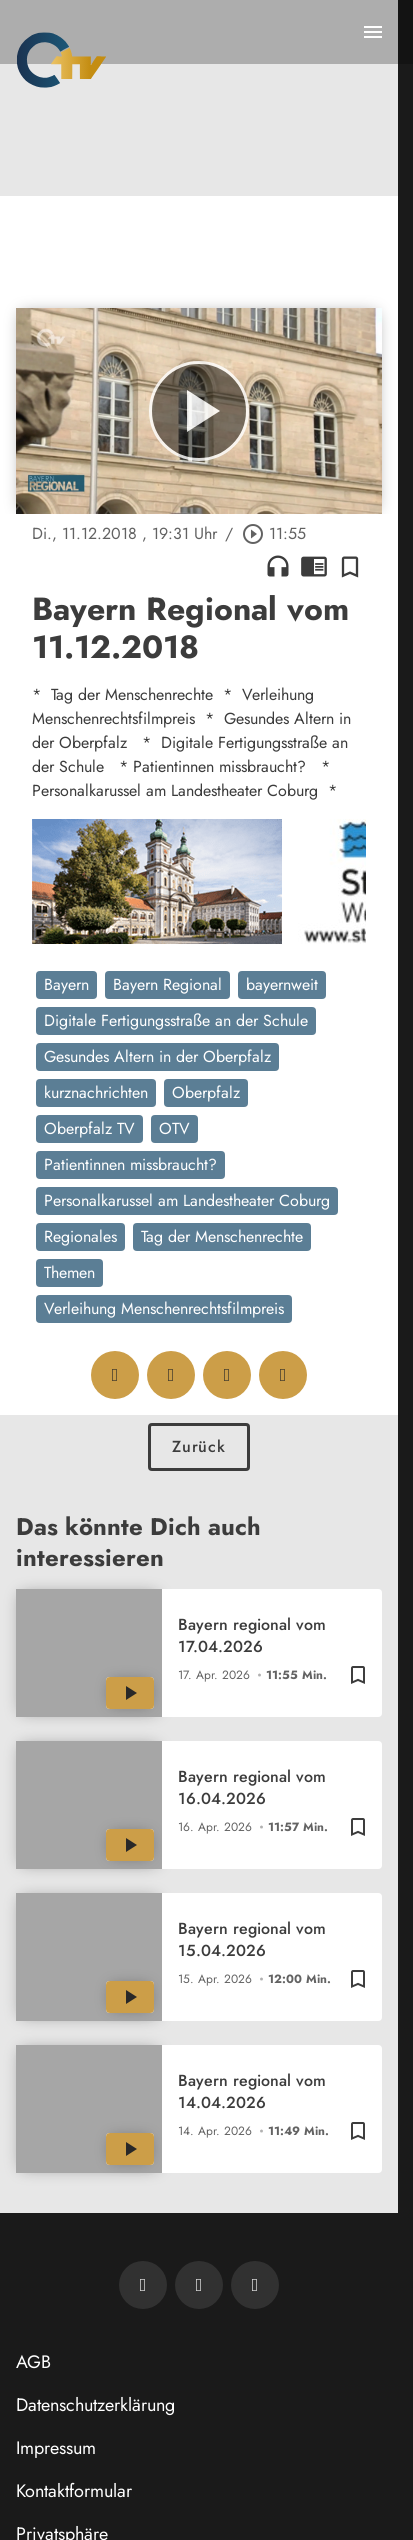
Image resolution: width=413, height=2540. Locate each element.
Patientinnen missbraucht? (130, 1164)
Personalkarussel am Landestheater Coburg (187, 1200)
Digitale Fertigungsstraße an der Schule (176, 1020)
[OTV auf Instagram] (255, 2285)
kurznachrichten (96, 1092)
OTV (174, 1128)
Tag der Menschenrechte (222, 1236)
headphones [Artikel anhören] (278, 566)
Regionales (80, 1236)
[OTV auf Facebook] (199, 2285)
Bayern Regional (167, 984)
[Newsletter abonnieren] (143, 2285)
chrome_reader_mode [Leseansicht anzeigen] (314, 566)
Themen (69, 1272)
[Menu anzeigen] (373, 32)
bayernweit (282, 984)
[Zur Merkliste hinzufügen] (350, 566)
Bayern (66, 984)
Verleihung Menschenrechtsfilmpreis (164, 1308)
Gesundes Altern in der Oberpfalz (157, 1056)
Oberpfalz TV (89, 1128)
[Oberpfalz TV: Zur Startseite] (61, 60)
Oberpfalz (206, 1092)
